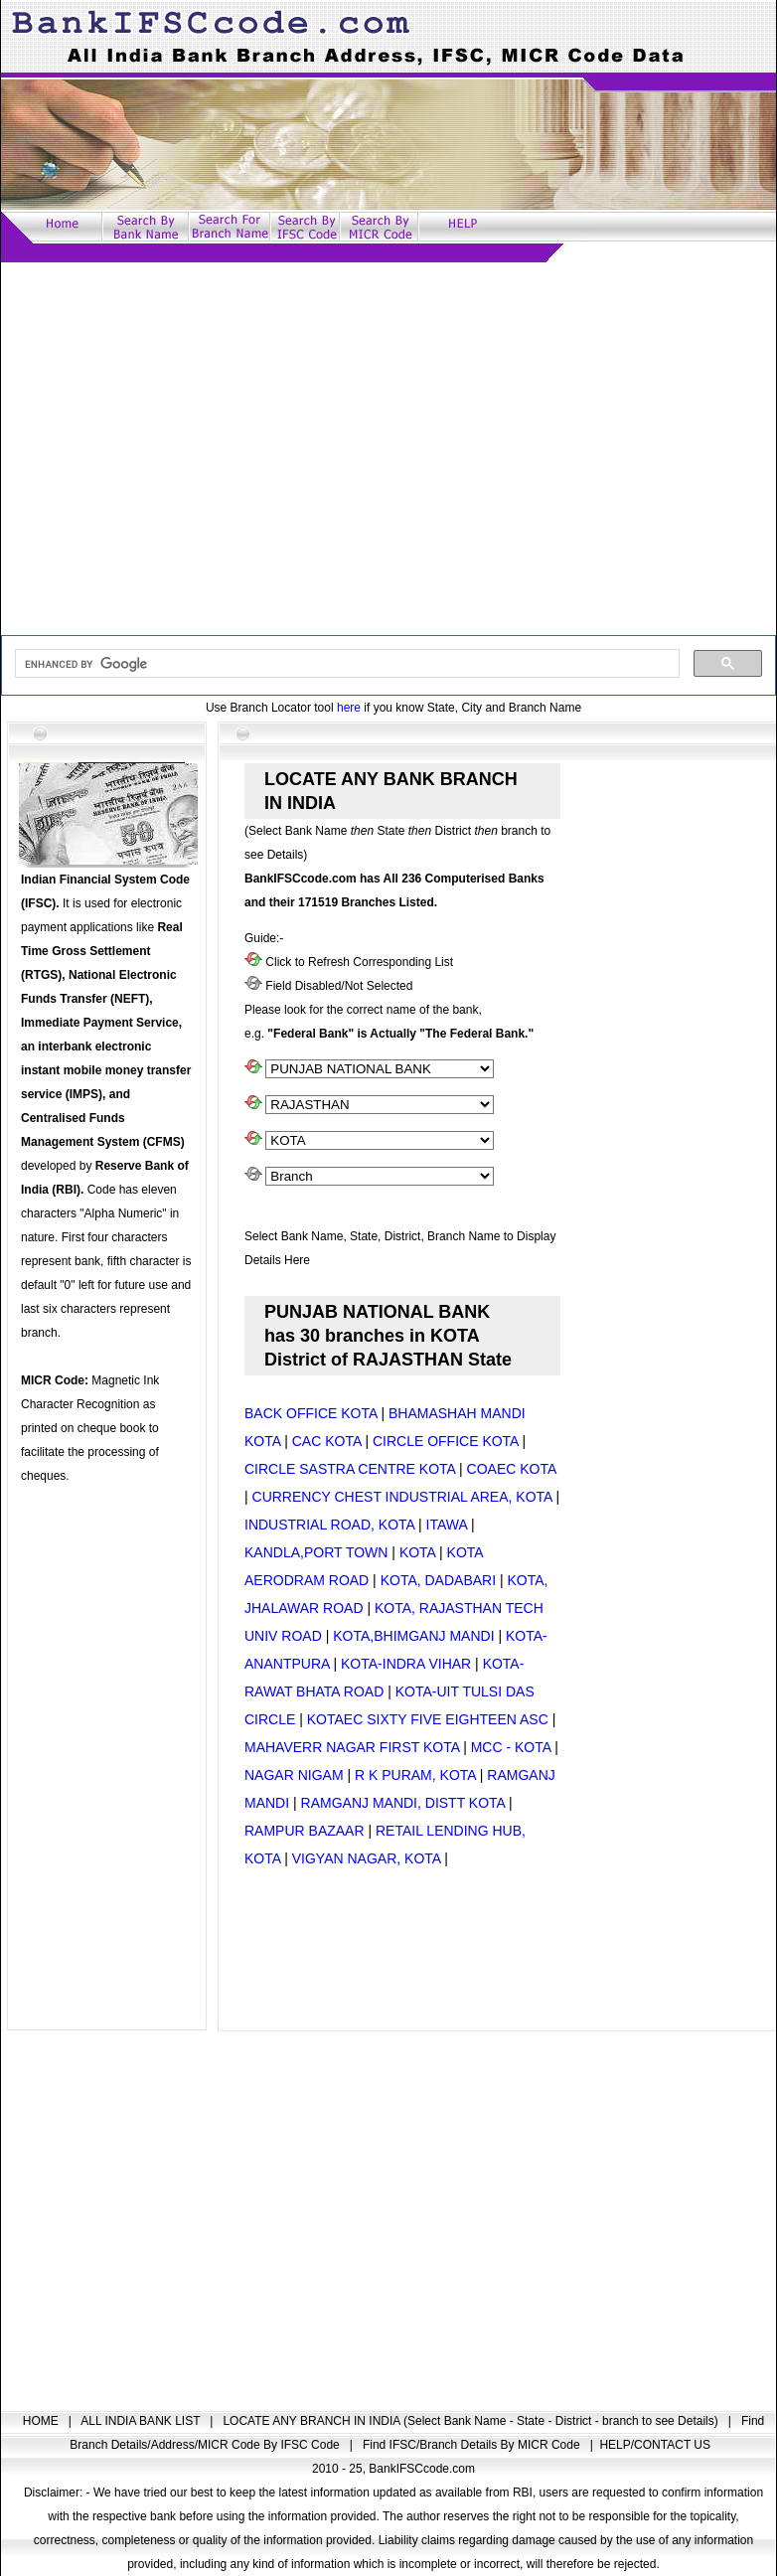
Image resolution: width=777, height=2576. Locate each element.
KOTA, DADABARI (438, 1580)
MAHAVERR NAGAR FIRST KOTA (351, 1747)
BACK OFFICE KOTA (311, 1413)
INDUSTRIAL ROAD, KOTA (329, 1524)
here (349, 708)
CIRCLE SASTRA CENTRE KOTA (349, 1469)
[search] (345, 664)
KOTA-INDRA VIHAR (406, 1664)
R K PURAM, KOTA (415, 1775)
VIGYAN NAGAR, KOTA (366, 1858)
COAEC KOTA (511, 1469)
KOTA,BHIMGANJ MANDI (413, 1636)
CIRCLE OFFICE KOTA (446, 1441)
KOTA (417, 1552)
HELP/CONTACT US (654, 2445)
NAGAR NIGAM (294, 1775)
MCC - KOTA (511, 1747)
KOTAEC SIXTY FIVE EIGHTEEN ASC (427, 1719)
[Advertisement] (186, 448)
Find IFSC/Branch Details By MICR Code (473, 2445)
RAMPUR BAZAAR (304, 1831)
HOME (42, 2421)
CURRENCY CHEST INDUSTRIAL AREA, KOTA (402, 1497)
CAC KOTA (327, 1441)
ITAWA (446, 1524)
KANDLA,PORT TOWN (316, 1552)
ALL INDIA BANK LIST (141, 2421)
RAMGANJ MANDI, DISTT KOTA (403, 1803)
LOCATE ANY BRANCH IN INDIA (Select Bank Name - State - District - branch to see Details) (472, 2421)
